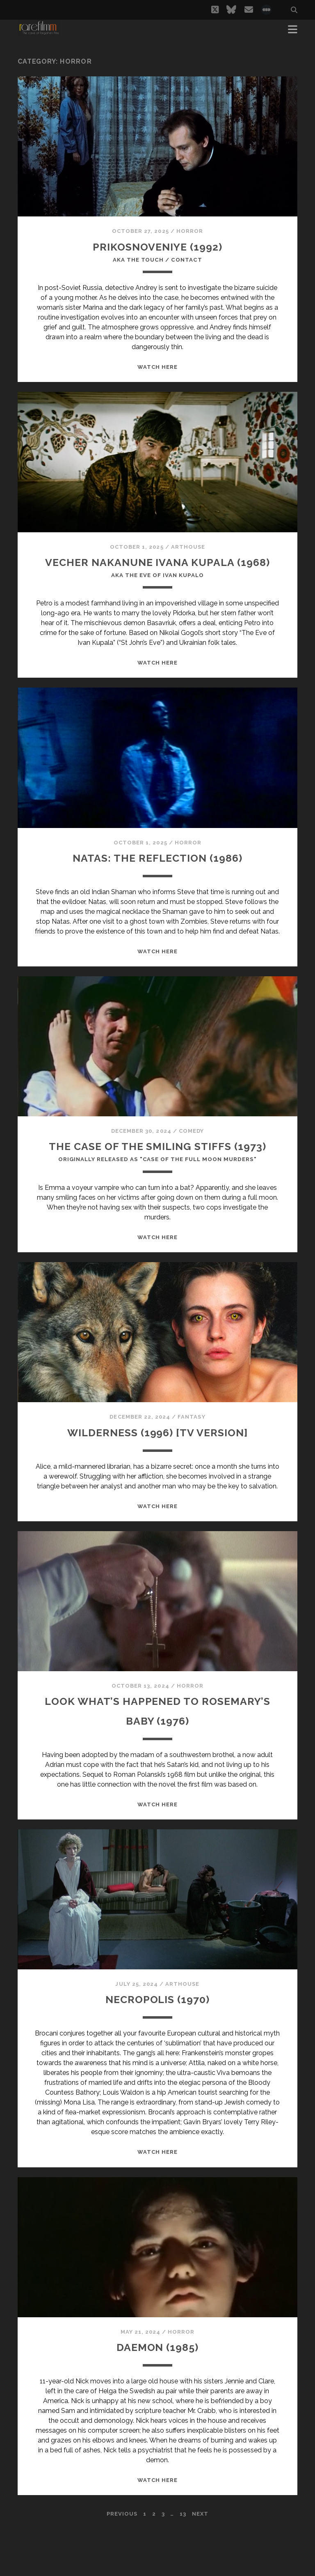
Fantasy (191, 1466)
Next (200, 2563)
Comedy (191, 1157)
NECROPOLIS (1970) (157, 2048)
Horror (189, 231)
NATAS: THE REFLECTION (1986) (157, 883)
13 (183, 2563)
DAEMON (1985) (157, 2396)
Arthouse (188, 550)
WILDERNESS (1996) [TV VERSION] (157, 1481)
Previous (122, 2563)
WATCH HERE (157, 370)
